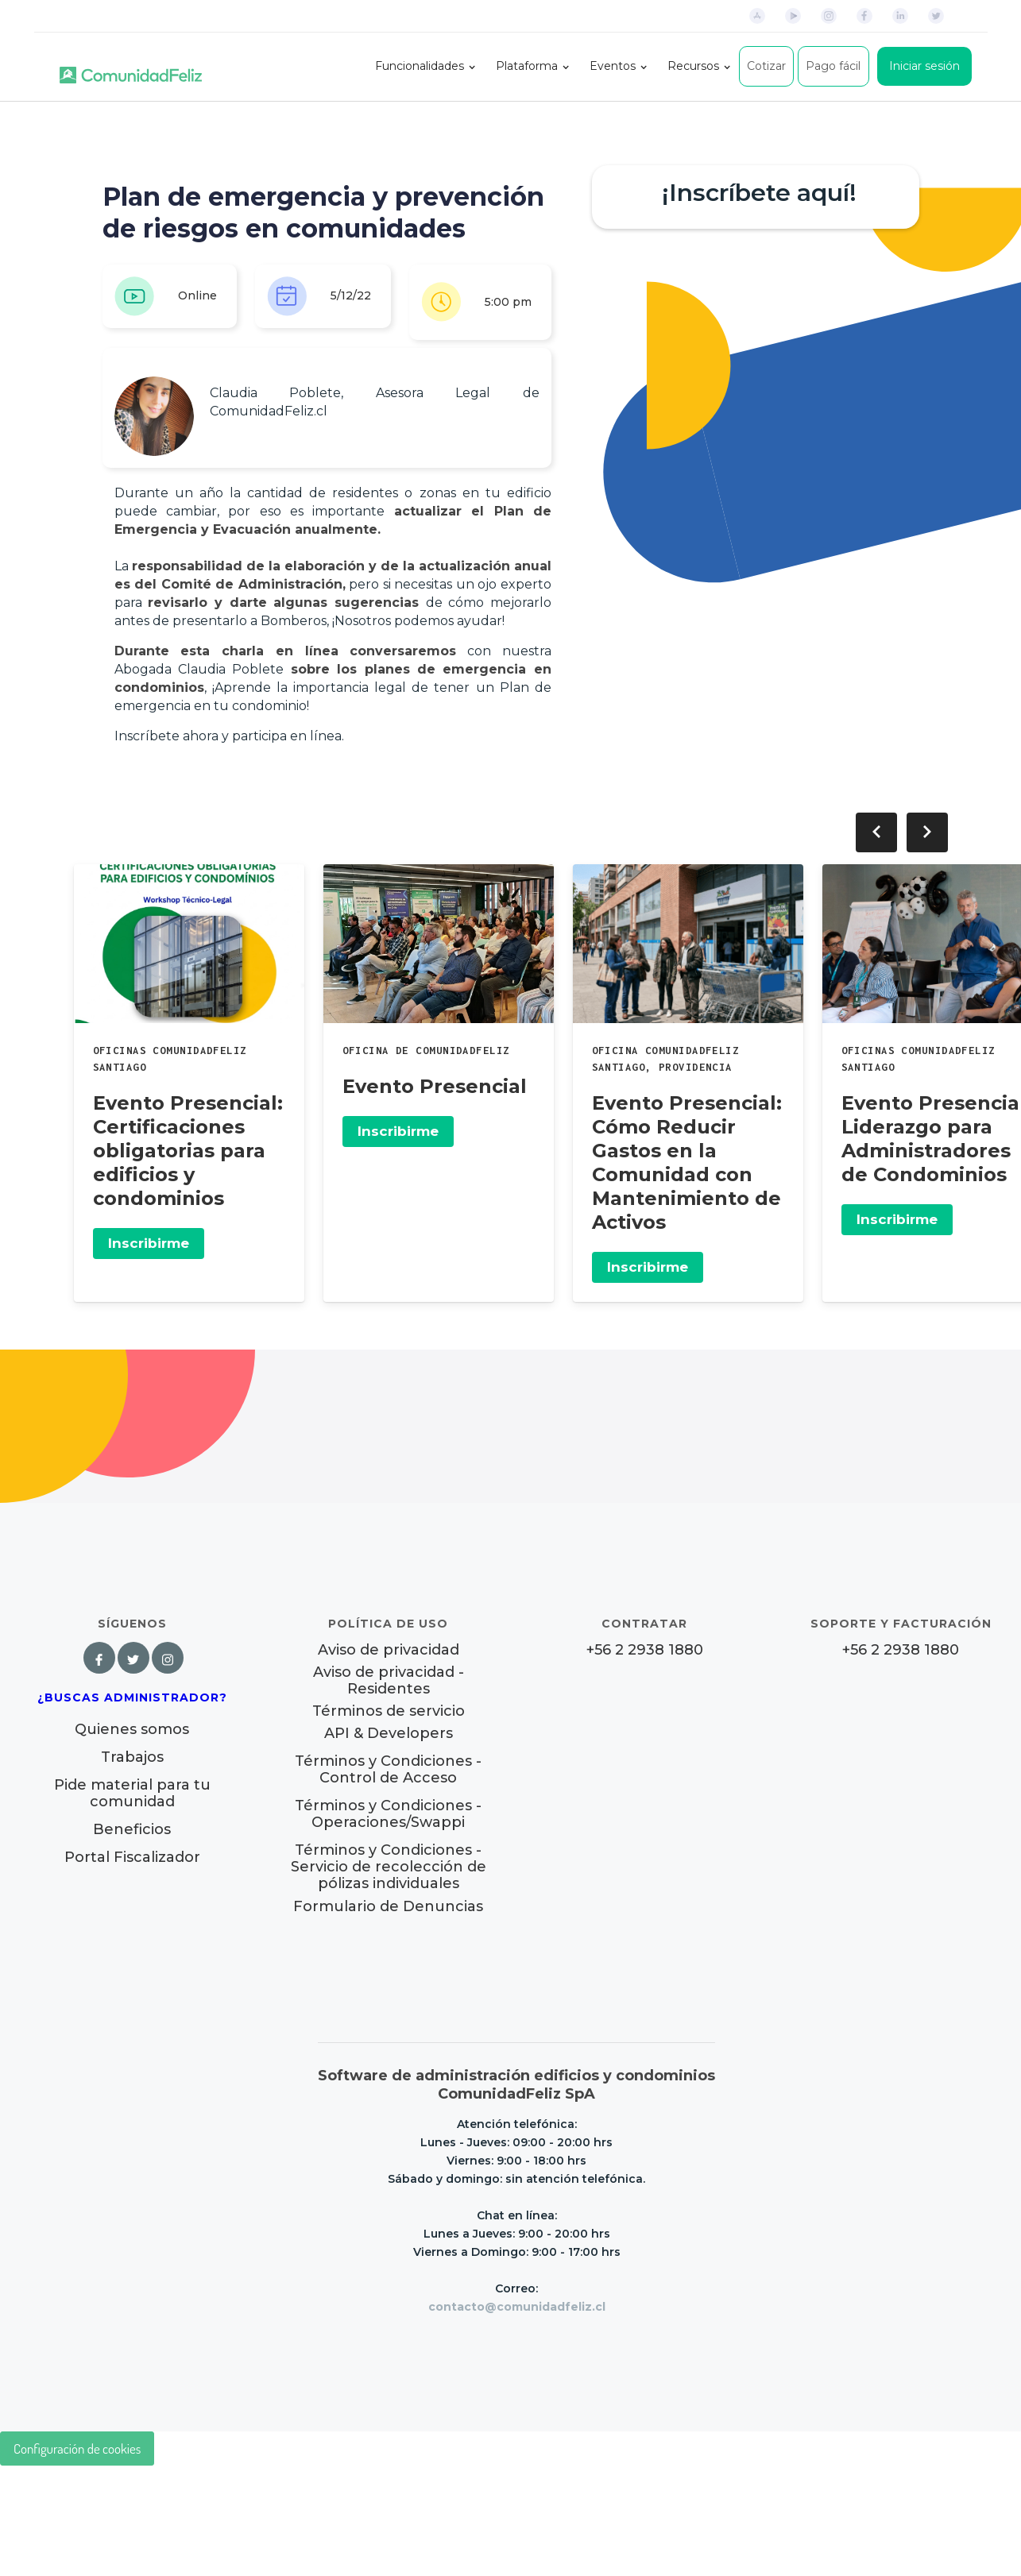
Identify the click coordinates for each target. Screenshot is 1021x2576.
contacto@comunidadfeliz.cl (516, 2307)
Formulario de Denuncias (388, 1906)
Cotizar (766, 66)
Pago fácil (833, 66)
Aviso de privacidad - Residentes (388, 1680)
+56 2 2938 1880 (644, 1650)
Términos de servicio (388, 1711)
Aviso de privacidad (388, 1650)
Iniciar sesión (924, 66)
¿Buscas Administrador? (132, 1697)
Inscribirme (148, 1243)
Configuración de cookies (77, 2448)
